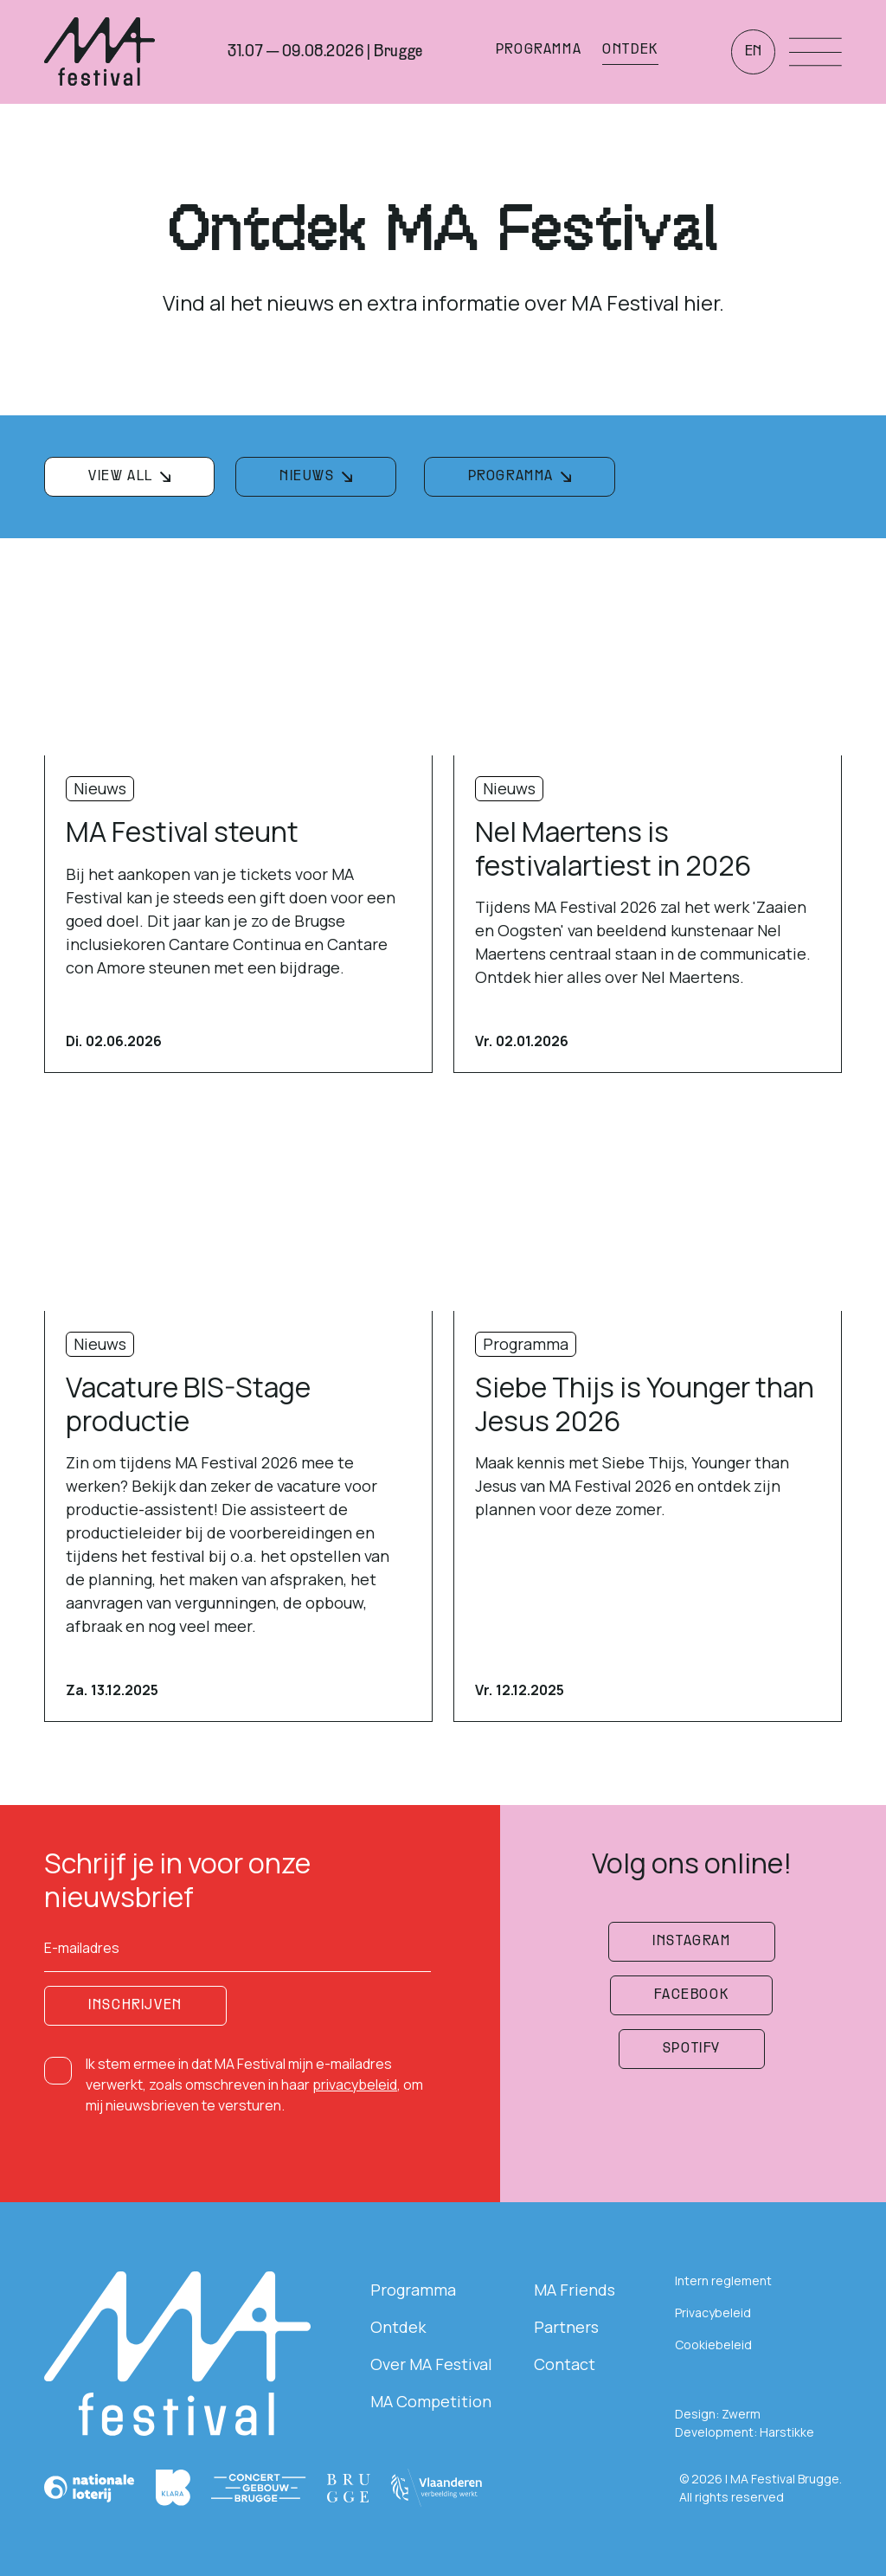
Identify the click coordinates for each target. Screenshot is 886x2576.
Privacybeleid (713, 2312)
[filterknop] (129, 477)
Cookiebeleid (713, 2344)
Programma (413, 2289)
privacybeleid (354, 2084)
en (753, 52)
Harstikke (787, 2432)
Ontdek (398, 2326)
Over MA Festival (431, 2364)
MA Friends (574, 2289)
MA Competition (430, 2401)
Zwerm (741, 2414)
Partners (566, 2326)
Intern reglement (723, 2280)
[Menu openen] (815, 52)
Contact (564, 2364)
